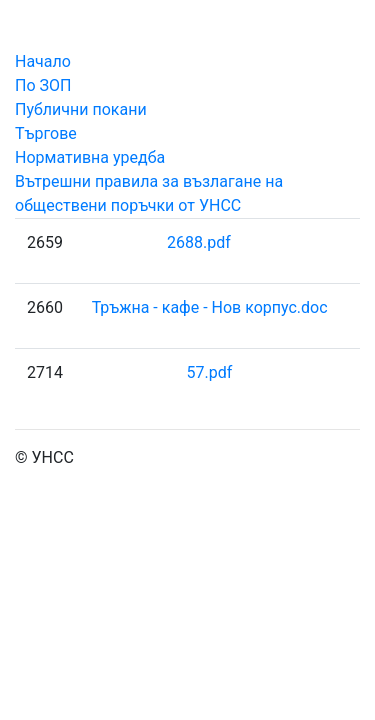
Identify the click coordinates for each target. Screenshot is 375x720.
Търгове (46, 133)
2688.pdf (199, 242)
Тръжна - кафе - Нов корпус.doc (210, 307)
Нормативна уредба (90, 157)
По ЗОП (43, 85)
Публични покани (81, 109)
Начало (43, 61)
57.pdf (209, 372)
